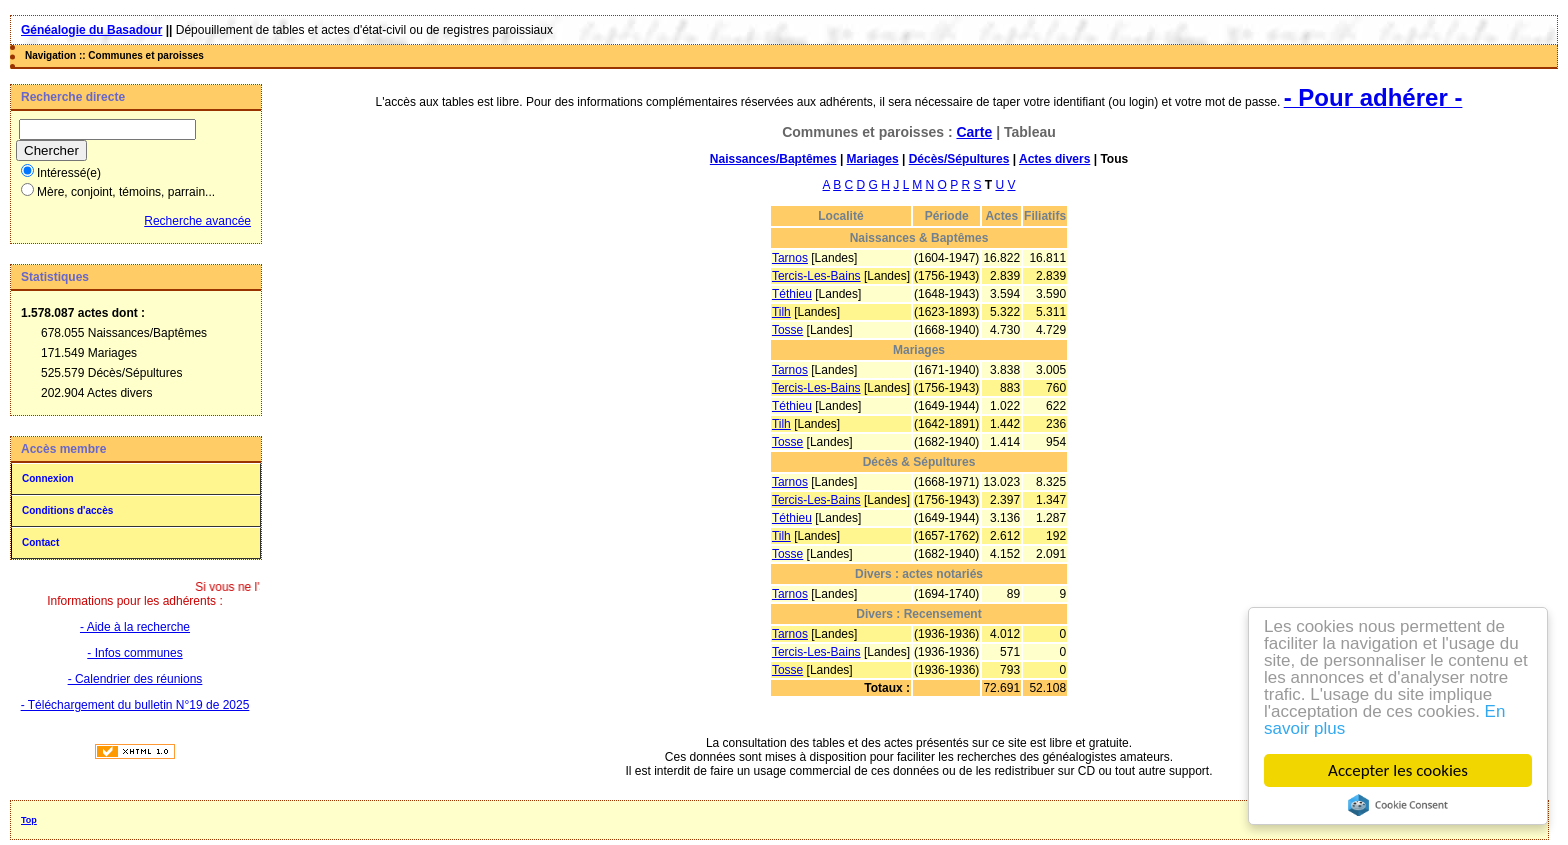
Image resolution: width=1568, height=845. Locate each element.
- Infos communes (134, 653)
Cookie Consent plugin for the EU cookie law (1398, 805)
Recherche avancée (197, 221)
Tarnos (790, 258)
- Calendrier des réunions (135, 679)
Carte (974, 132)
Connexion (48, 478)
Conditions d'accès (67, 510)
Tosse (787, 330)
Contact (40, 542)
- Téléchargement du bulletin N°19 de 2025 (135, 705)
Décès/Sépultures (959, 159)
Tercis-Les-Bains (816, 276)
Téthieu (792, 294)
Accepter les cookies (1398, 770)
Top (29, 820)
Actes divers (1054, 159)
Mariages (873, 159)
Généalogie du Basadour (91, 30)
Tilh (781, 312)
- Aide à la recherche (135, 627)
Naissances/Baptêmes (773, 159)
